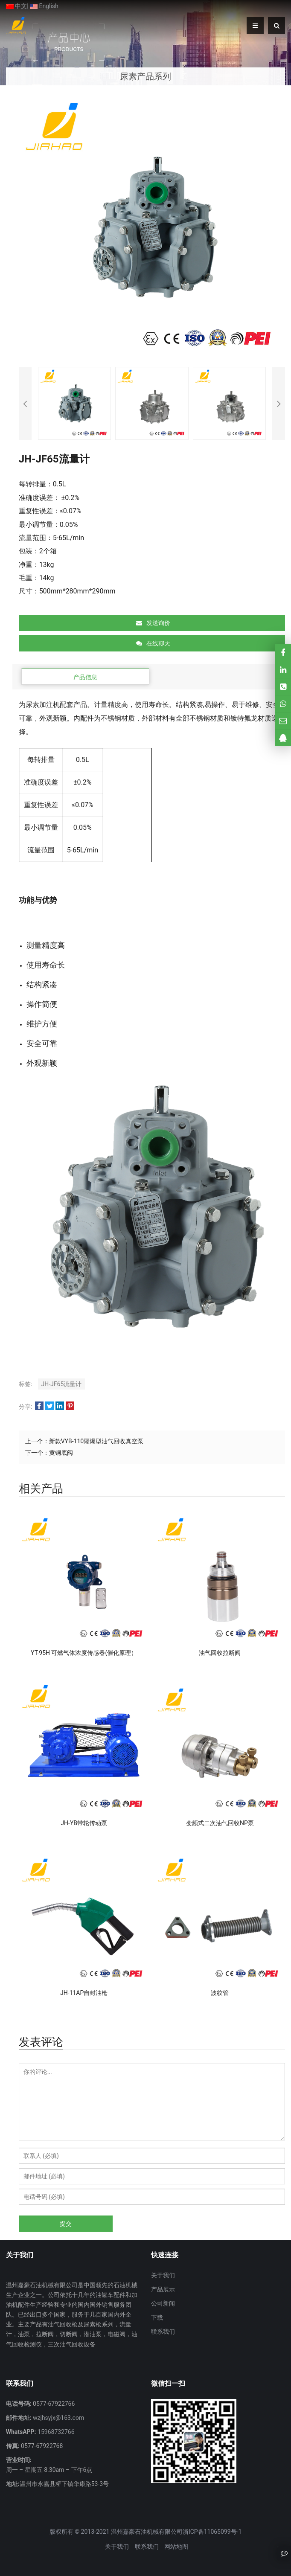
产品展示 (163, 2289)
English (44, 6)
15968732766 (55, 2431)
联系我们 (163, 2331)
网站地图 (176, 2546)
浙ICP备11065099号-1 (212, 2531)
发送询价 (153, 622)
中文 (16, 6)
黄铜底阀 (61, 1452)
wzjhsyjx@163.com (58, 2417)
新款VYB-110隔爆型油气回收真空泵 (96, 1441)
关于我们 (163, 2275)
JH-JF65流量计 (61, 1384)
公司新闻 (163, 2303)
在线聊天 (153, 643)
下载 (157, 2317)
